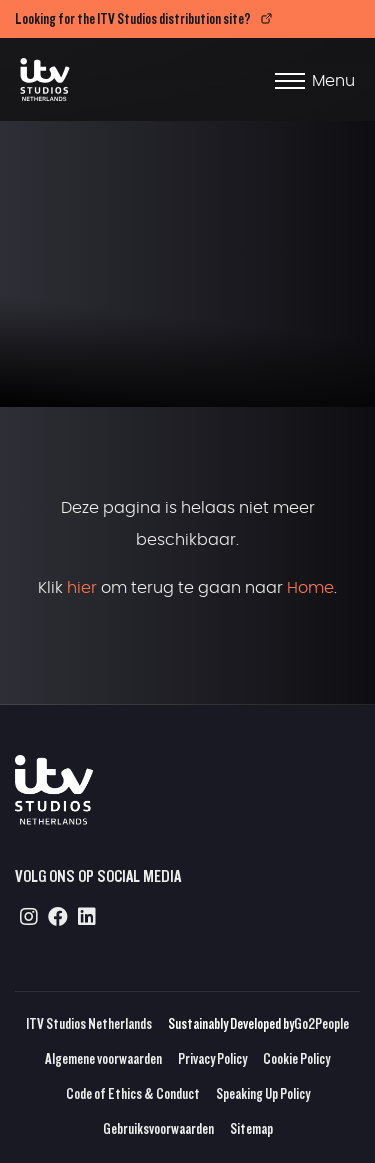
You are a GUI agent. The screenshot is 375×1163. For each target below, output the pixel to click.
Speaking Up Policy (263, 1093)
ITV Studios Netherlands (89, 1023)
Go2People (321, 1023)
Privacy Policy (212, 1058)
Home (310, 588)
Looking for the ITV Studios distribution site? (133, 18)
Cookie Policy (296, 1058)
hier (82, 588)
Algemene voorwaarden (103, 1058)
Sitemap (251, 1128)
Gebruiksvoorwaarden (158, 1128)
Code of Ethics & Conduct (133, 1093)
